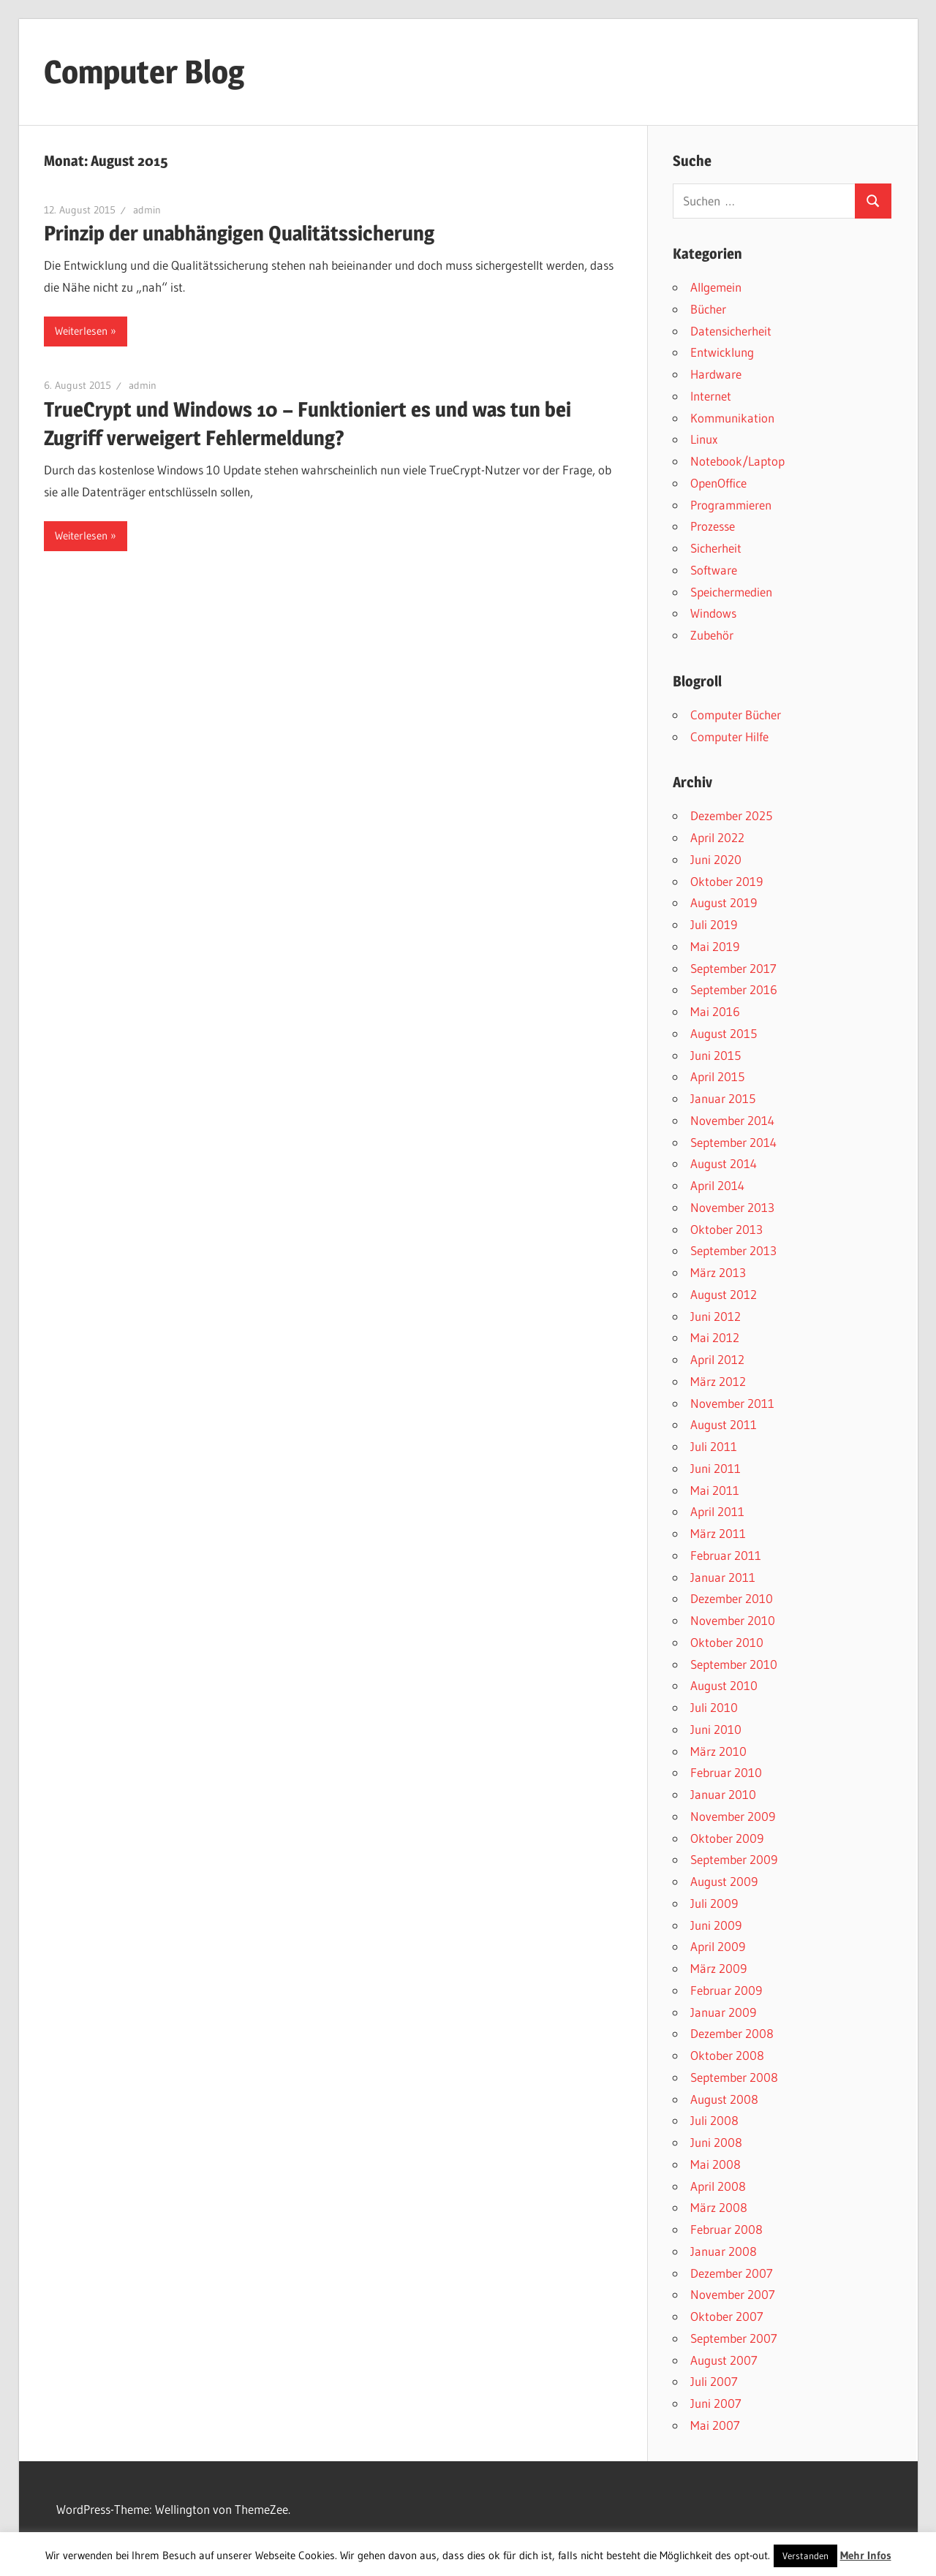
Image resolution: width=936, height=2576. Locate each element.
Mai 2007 (715, 2425)
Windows (713, 613)
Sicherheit (715, 548)
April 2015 (717, 1076)
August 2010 (724, 1685)
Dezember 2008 (732, 2033)
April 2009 (717, 1946)
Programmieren (730, 504)
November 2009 (732, 1816)
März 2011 (718, 1533)
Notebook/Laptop (737, 461)
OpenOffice (718, 482)
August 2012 (723, 1294)
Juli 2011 (713, 1446)
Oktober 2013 (726, 1229)
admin (147, 209)
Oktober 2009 (726, 1838)
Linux (703, 439)
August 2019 (723, 902)
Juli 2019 (713, 924)
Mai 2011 (714, 1490)
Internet (710, 396)
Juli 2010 (714, 1707)
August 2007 (724, 2360)
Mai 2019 (714, 946)
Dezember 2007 (731, 2273)
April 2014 (717, 1185)
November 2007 (732, 2294)
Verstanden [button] (805, 2555)
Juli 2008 (714, 2120)
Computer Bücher (735, 714)
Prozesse (712, 526)
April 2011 (717, 1511)
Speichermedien (731, 591)
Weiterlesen (81, 331)
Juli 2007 (714, 2381)
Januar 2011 (722, 1577)
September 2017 (733, 968)
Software (713, 569)
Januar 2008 (723, 2251)
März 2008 (718, 2207)
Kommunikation (732, 417)
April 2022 (717, 837)
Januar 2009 (723, 2012)
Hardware (715, 374)
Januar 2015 (722, 1098)
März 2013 (718, 1272)
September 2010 (733, 1664)
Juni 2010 (715, 1729)
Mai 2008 (715, 2164)
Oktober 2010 (726, 1642)
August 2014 (723, 1163)
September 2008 (734, 2077)
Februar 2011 (725, 1555)
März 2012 (718, 1381)
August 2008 (724, 2099)
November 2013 (732, 1207)
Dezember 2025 (731, 815)
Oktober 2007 (726, 2316)
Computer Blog (144, 71)
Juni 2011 (715, 1468)
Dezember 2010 (731, 1598)
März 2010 (718, 1751)
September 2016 (733, 989)
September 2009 (733, 1859)
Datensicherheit (730, 330)
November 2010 (732, 1620)
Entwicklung (722, 352)
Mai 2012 (714, 1337)
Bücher (708, 309)
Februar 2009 (726, 1990)
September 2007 (733, 2338)
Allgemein (715, 287)
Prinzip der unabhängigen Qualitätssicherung (239, 233)
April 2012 (717, 1359)
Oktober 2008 (727, 2055)
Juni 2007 (715, 2403)
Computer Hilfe (729, 736)
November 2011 (732, 1403)
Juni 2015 (715, 1055)
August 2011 (723, 1424)
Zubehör (711, 635)
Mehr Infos (865, 2555)
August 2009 (724, 1881)
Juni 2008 (716, 2142)
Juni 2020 (715, 859)
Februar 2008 (726, 2229)
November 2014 (732, 1120)
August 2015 (723, 1033)
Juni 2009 (715, 1925)
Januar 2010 (723, 1794)
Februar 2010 (726, 1772)
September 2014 (733, 1142)
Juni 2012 (715, 1316)
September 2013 (733, 1250)
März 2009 (718, 1968)
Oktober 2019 (726, 881)
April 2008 (718, 2186)
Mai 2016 (715, 1011)
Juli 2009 (714, 1903)
